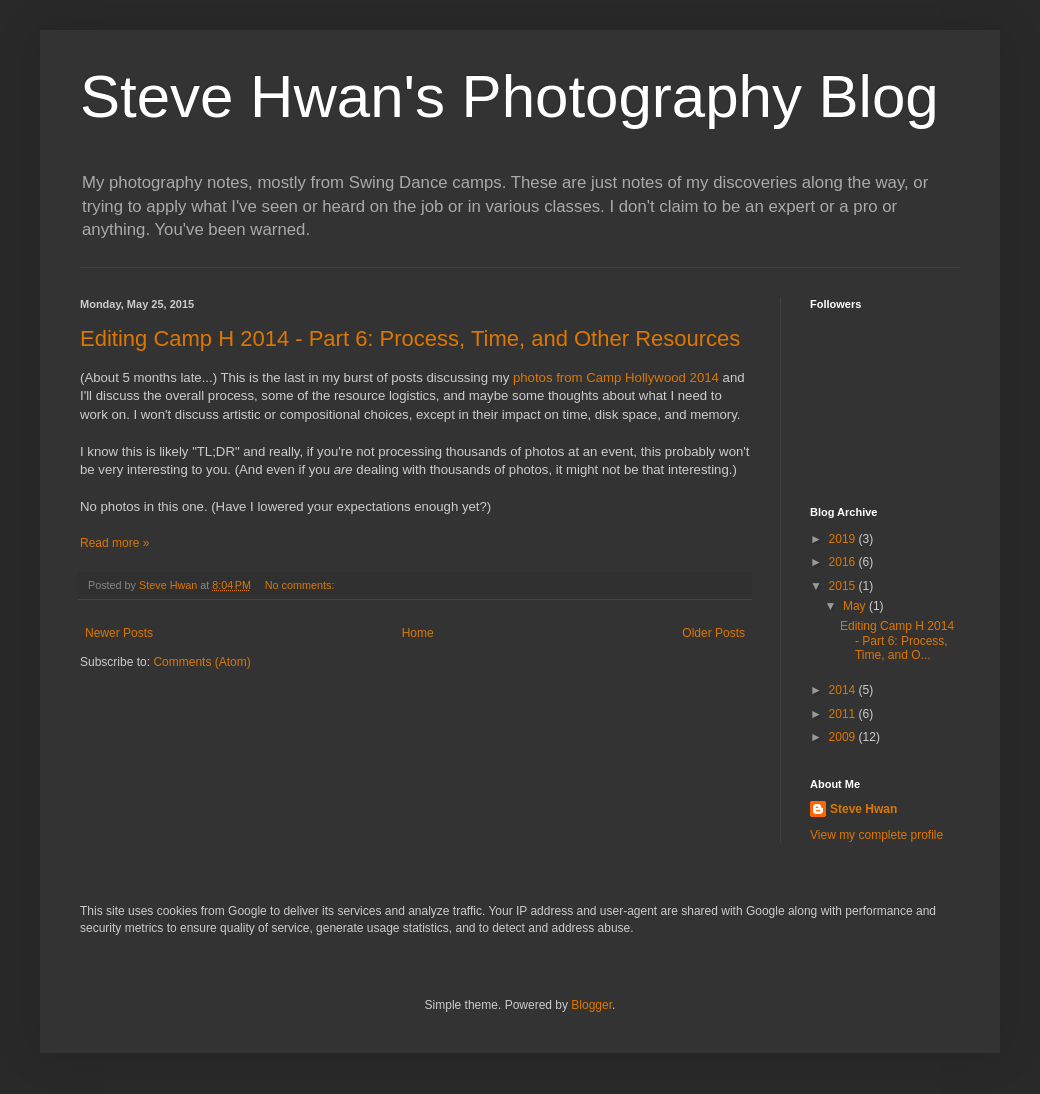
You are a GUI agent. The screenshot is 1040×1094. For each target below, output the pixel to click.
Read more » (114, 543)
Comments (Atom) (201, 662)
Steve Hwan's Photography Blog (509, 96)
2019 (844, 539)
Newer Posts (119, 633)
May (856, 606)
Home (418, 633)
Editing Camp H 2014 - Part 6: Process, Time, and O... (897, 640)
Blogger (591, 1005)
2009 (844, 737)
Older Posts (713, 633)
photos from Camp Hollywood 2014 (616, 377)
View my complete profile (876, 835)
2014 (844, 690)
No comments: (301, 585)
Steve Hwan (863, 809)
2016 (844, 562)
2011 (844, 714)
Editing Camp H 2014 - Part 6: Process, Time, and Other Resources (410, 338)
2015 (844, 586)
